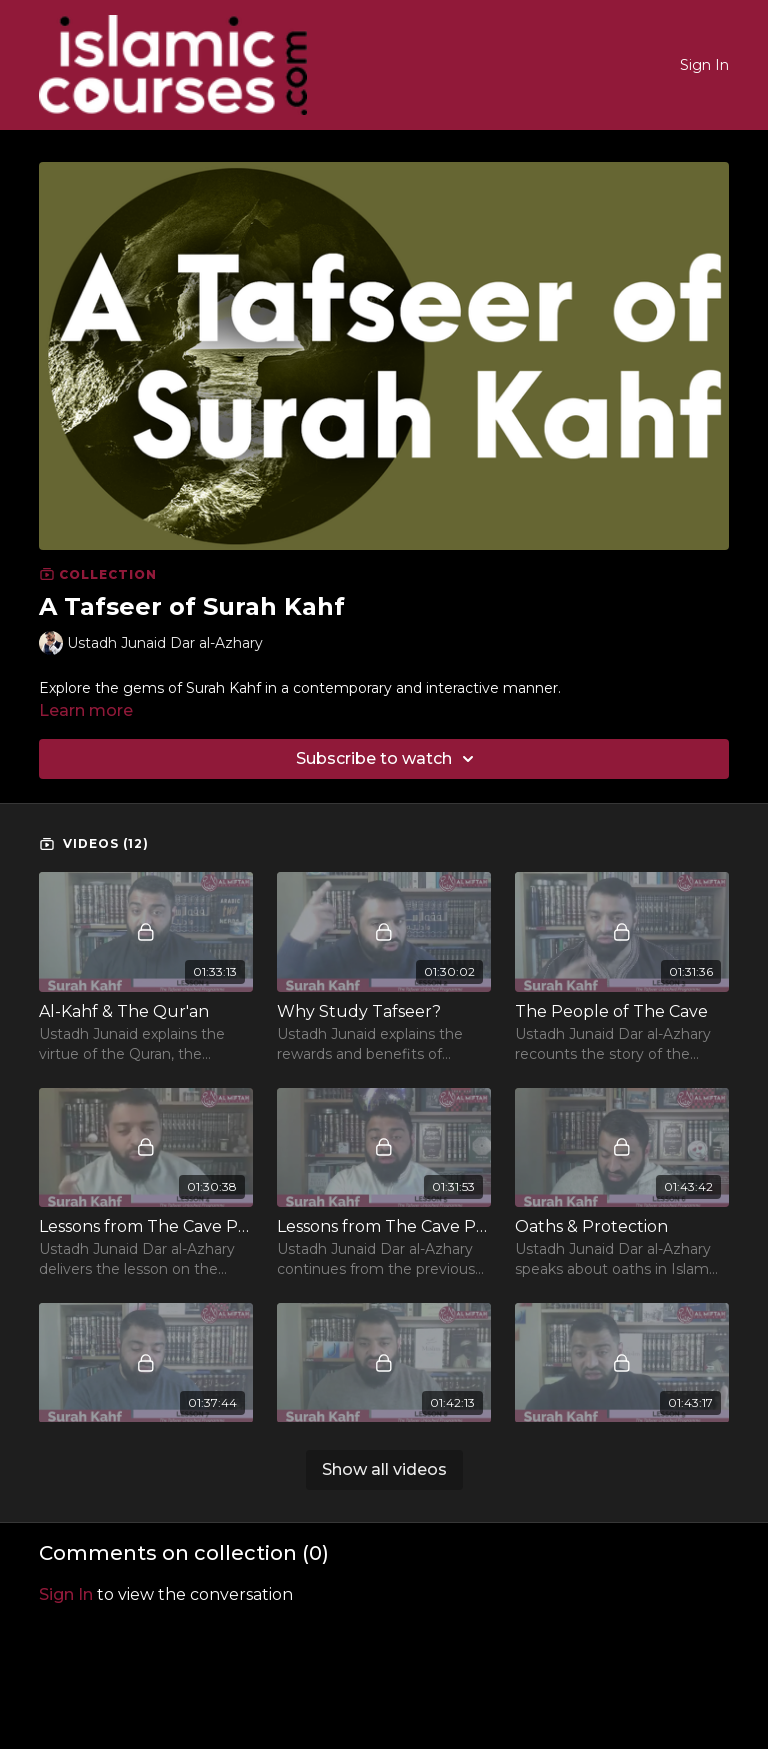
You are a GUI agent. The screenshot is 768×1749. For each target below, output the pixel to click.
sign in (66, 1594)
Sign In (704, 65)
